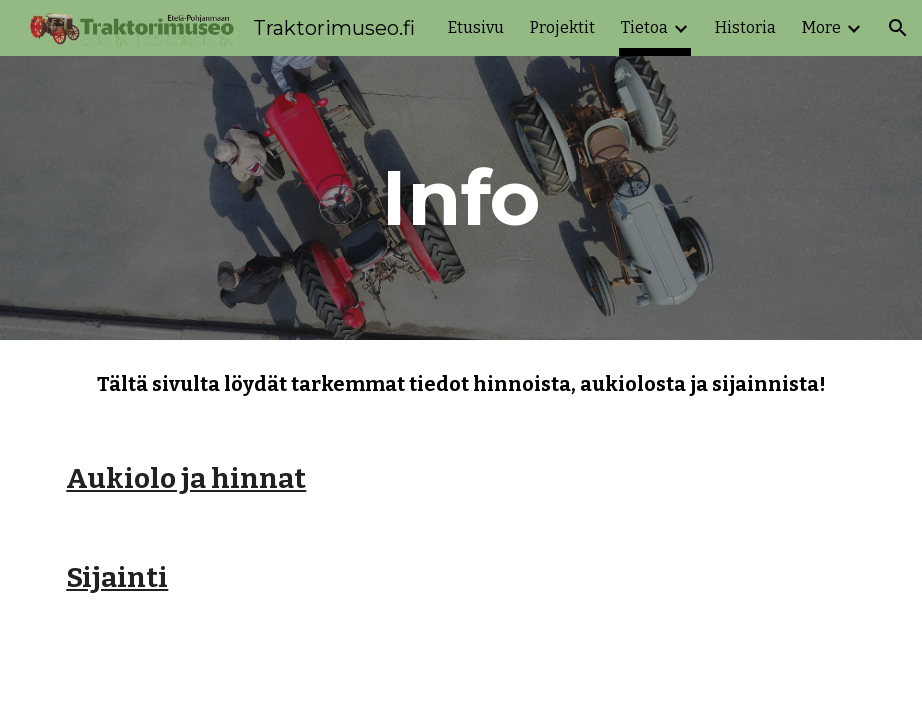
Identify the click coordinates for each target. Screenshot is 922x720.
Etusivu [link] (476, 27)
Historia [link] (745, 27)
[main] (461, 198)
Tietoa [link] (644, 27)
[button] (898, 28)
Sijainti (117, 577)
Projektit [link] (562, 27)
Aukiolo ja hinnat (186, 478)
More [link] (821, 27)
